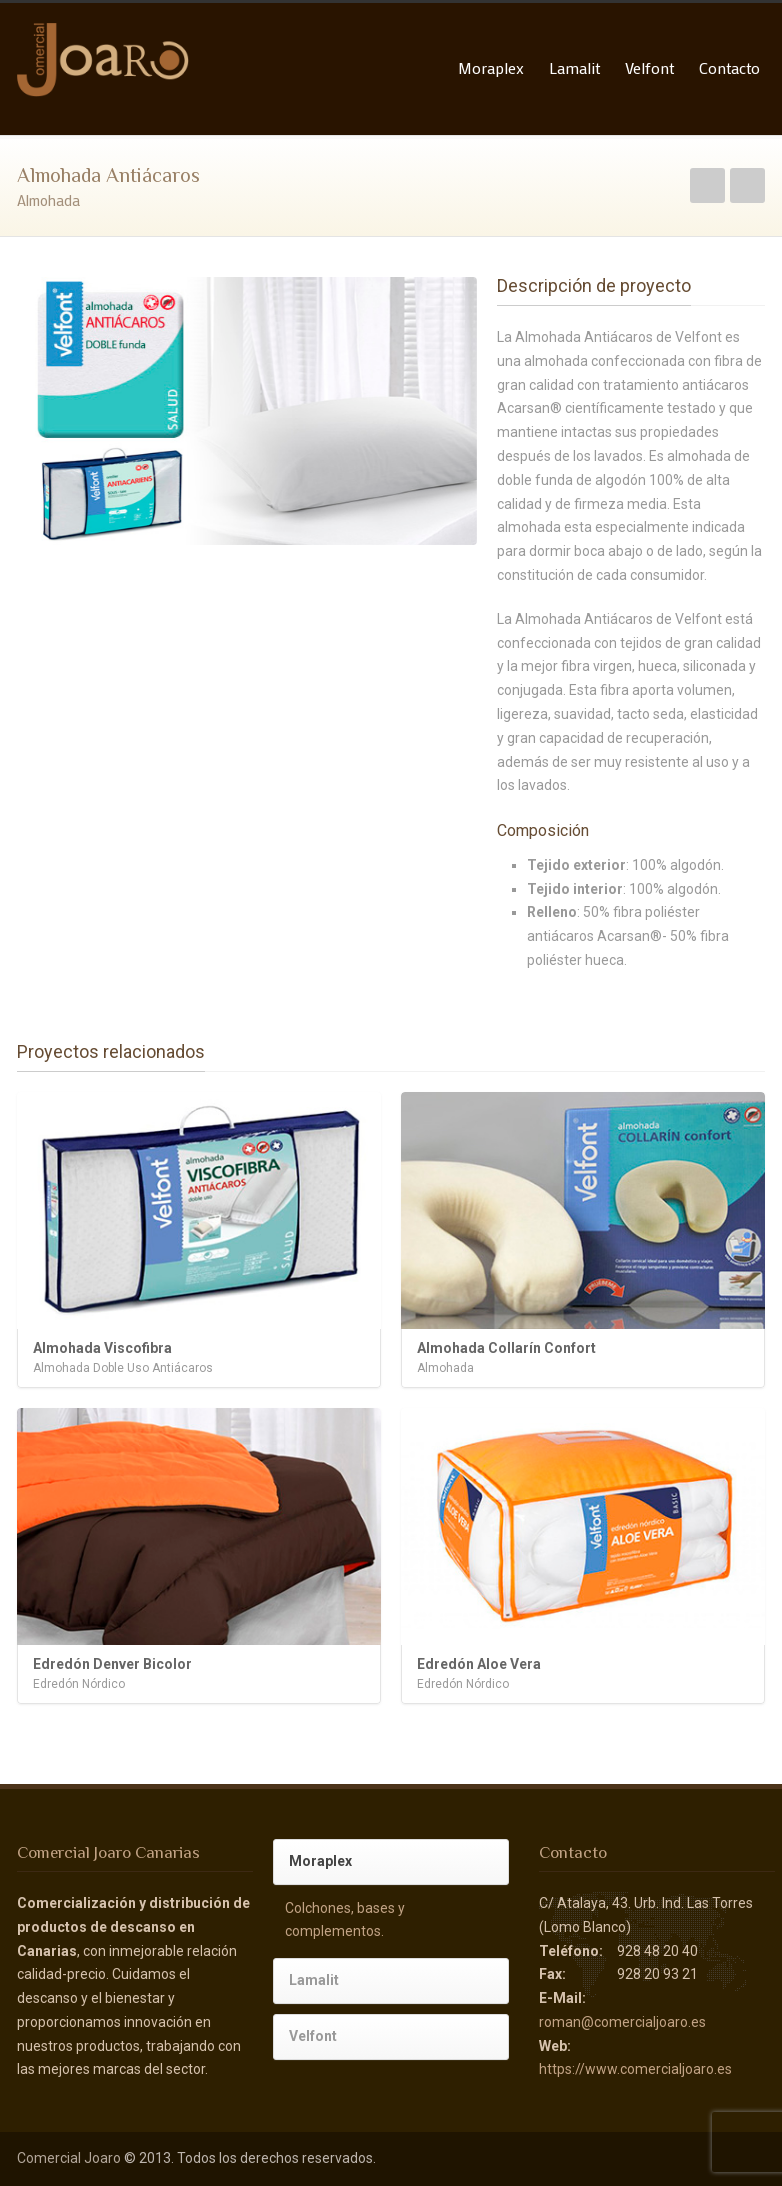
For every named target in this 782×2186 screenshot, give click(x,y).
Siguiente (747, 185)
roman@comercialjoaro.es (622, 2022)
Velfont (649, 67)
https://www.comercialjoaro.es (635, 2069)
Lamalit (574, 67)
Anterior (707, 185)
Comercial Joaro (69, 2158)
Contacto (729, 67)
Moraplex (491, 67)
